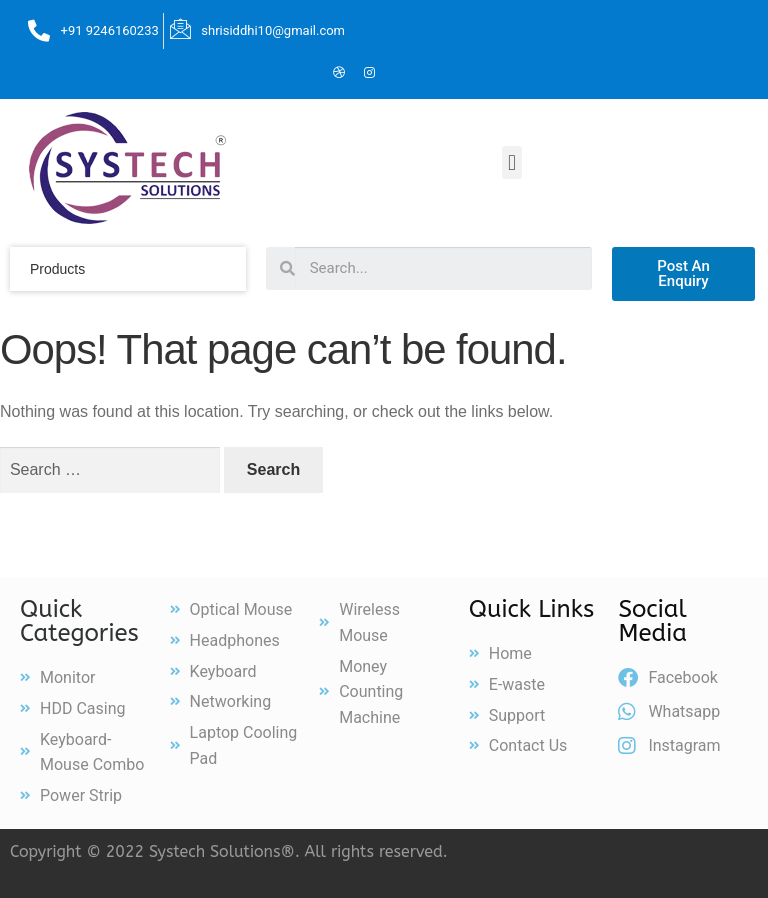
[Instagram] (369, 74)
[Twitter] (279, 74)
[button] (511, 162)
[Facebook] (249, 74)
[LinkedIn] (309, 74)
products (57, 269)
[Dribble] (339, 74)
